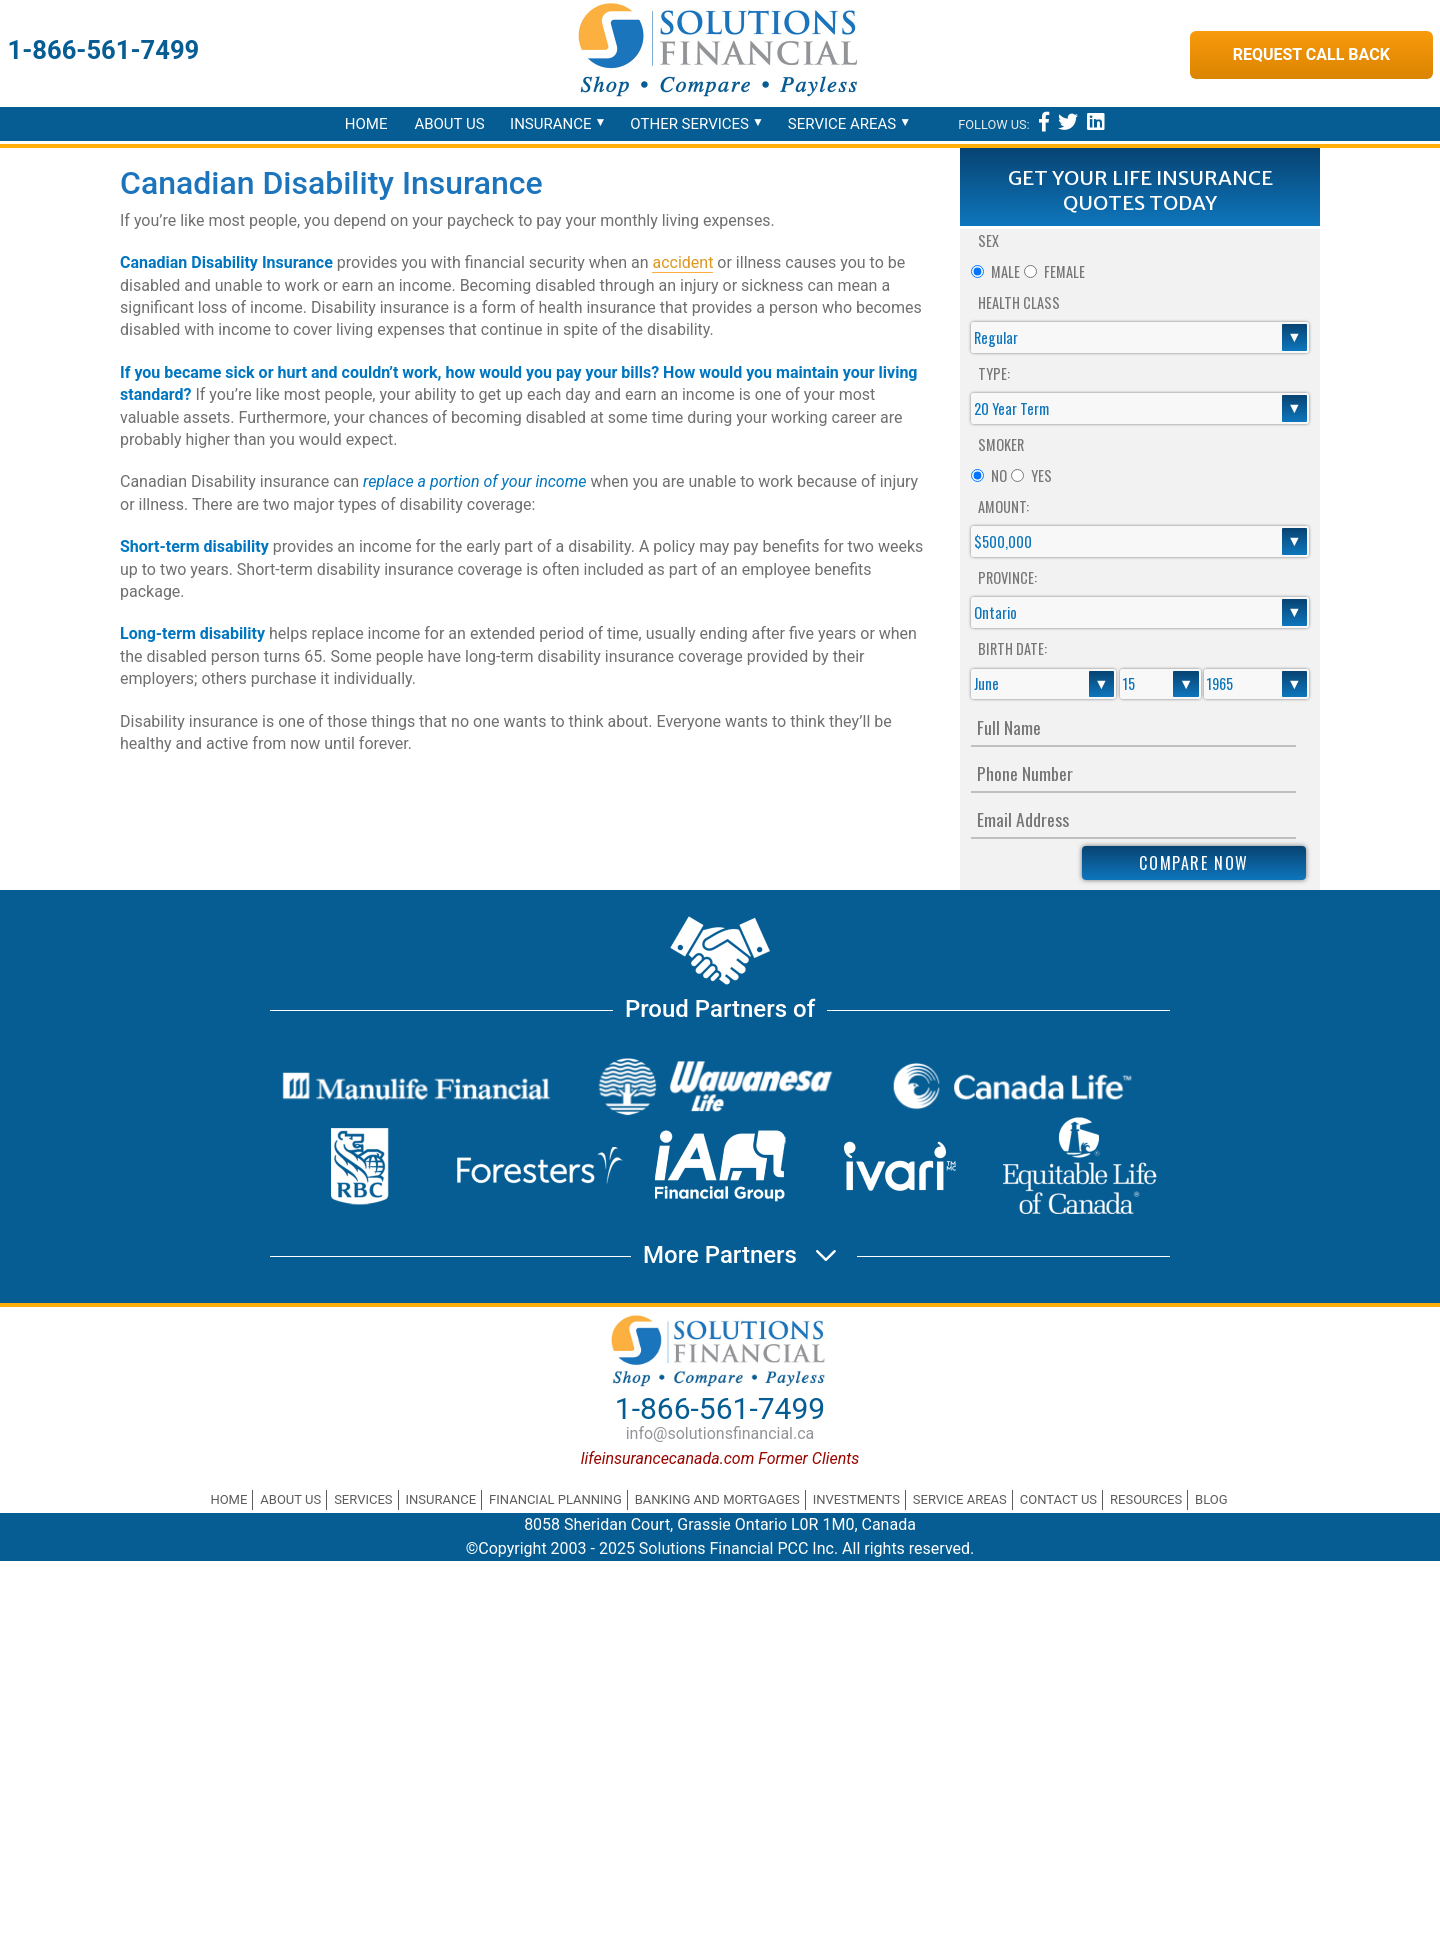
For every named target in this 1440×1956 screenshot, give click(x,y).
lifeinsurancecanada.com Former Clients (720, 1458)
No (999, 475)
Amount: (1003, 506)
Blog (1211, 1499)
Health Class (1019, 302)
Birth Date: (1012, 648)
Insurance (550, 124)
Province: (1007, 577)
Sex (988, 240)
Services (363, 1499)
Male (1005, 271)
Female (1064, 271)
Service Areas (842, 124)
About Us (449, 124)
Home (366, 124)
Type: (994, 373)
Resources (1146, 1499)
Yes (1041, 475)
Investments (856, 1499)
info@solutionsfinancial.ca (720, 1433)
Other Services (689, 124)
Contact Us (1058, 1499)
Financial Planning (555, 1499)
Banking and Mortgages (717, 1499)
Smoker (1001, 444)
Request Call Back (1311, 54)
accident (682, 262)
